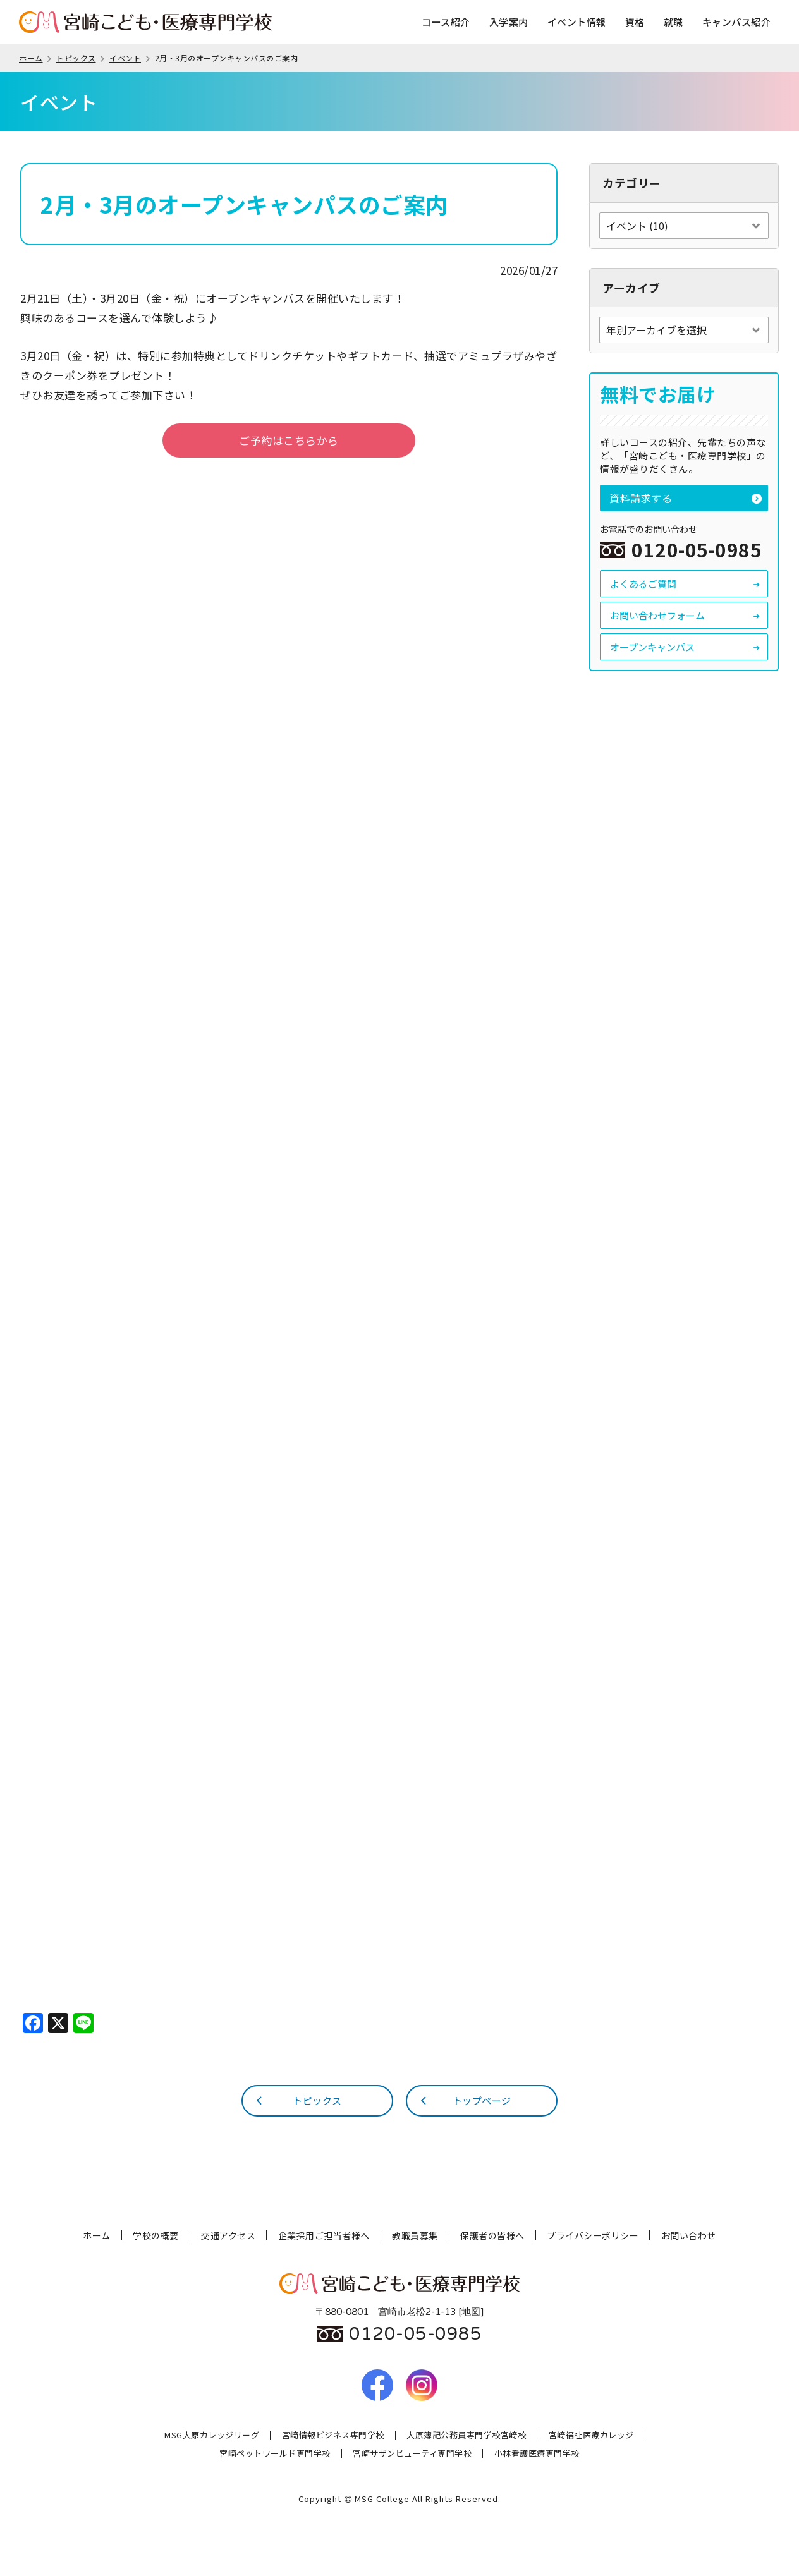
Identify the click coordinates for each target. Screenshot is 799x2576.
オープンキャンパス (685, 646)
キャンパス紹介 (736, 21)
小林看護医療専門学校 (537, 2453)
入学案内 (508, 21)
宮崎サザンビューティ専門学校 (412, 2453)
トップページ (464, 2100)
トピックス (81, 57)
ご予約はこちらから (289, 440)
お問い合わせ (688, 2235)
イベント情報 (576, 21)
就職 (673, 21)
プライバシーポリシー (592, 2235)
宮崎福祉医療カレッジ (591, 2435)
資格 (635, 21)
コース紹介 (446, 21)
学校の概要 (156, 2235)
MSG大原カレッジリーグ (211, 2435)
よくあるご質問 (685, 583)
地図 (470, 2312)
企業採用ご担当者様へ (324, 2235)
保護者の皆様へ (492, 2235)
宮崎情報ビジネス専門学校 (333, 2435)
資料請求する (685, 498)
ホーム (36, 57)
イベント (130, 57)
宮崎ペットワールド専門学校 (275, 2453)
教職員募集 (415, 2235)
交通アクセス (228, 2235)
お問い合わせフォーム (685, 615)
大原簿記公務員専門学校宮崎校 (466, 2435)
